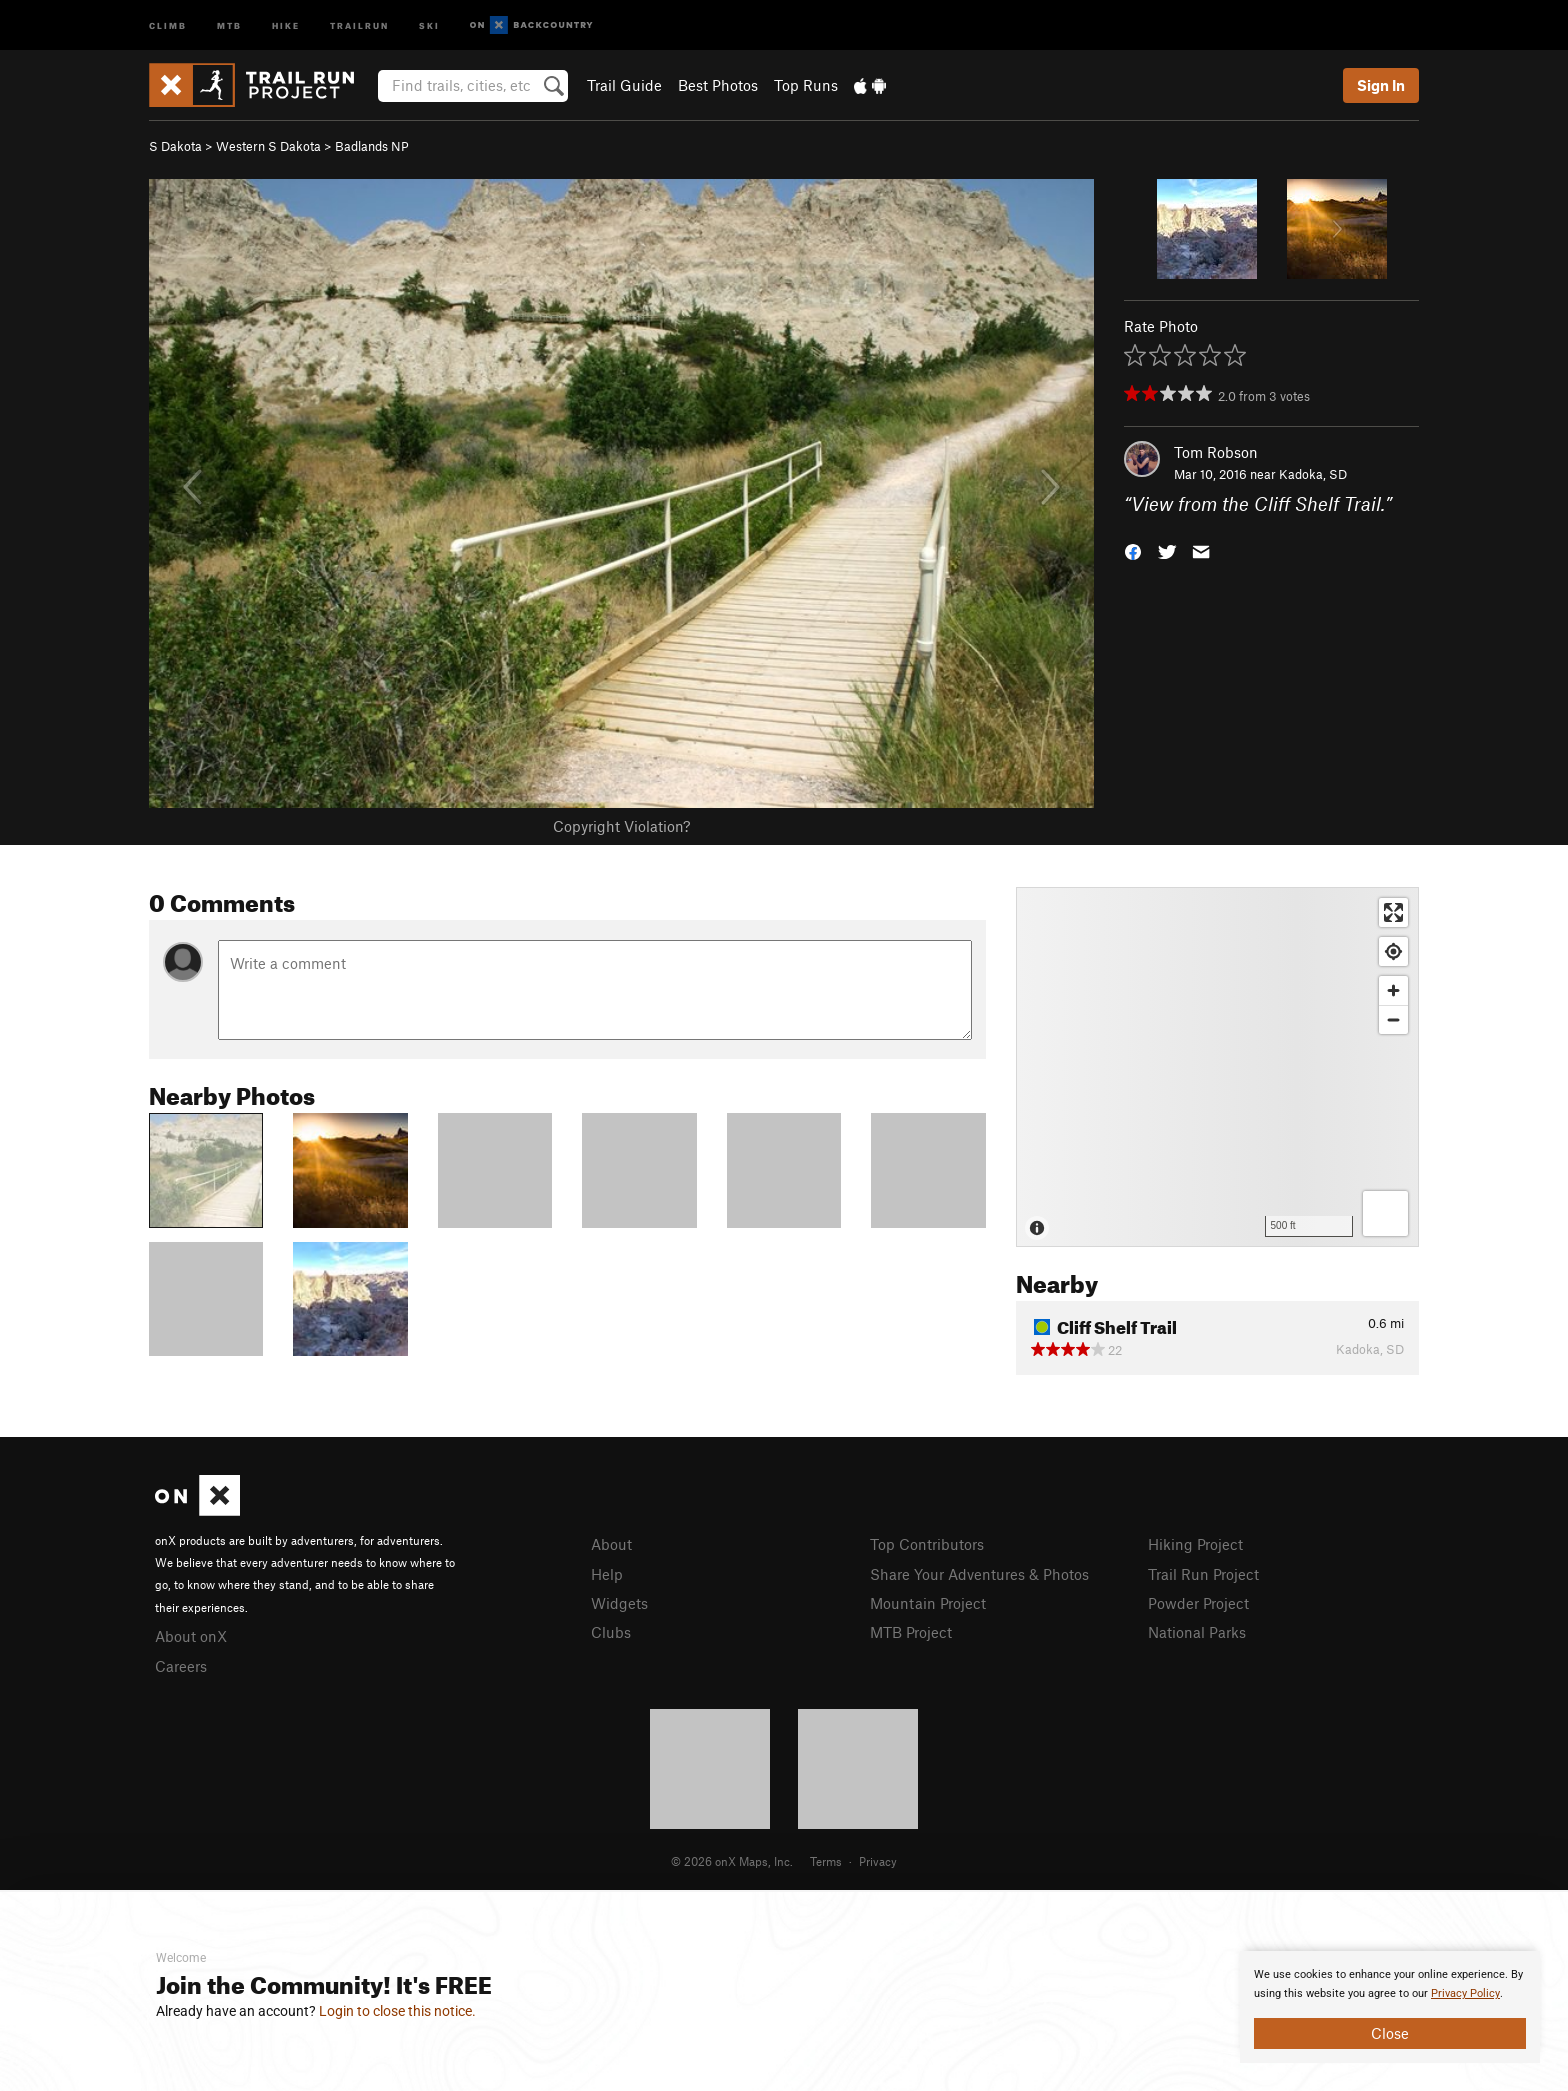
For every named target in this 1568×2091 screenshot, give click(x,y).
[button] (1133, 550)
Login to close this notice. (397, 2011)
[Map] (1217, 1067)
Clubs (611, 1632)
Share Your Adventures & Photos (979, 1574)
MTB (229, 24)
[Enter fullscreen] (1393, 912)
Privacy (878, 1861)
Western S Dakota (268, 146)
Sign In (1381, 85)
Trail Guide (624, 85)
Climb (168, 24)
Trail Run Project (1203, 1574)
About (611, 1544)
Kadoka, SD (1313, 474)
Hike (286, 24)
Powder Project (1198, 1603)
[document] (1390, 2007)
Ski (429, 24)
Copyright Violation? (621, 826)
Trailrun (359, 24)
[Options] (1385, 1213)
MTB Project (911, 1632)
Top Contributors (927, 1544)
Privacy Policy (1465, 1993)
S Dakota (175, 146)
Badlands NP (372, 146)
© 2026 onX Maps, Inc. (732, 1861)
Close (1390, 2033)
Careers (181, 1666)
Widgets (619, 1603)
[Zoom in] (1393, 990)
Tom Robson (1216, 452)
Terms (826, 1861)
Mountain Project (928, 1603)
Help (607, 1574)
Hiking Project (1195, 1544)
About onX (191, 1636)
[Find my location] (1393, 951)
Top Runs (806, 85)
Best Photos (718, 85)
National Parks (1197, 1632)
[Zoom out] (1393, 1019)
